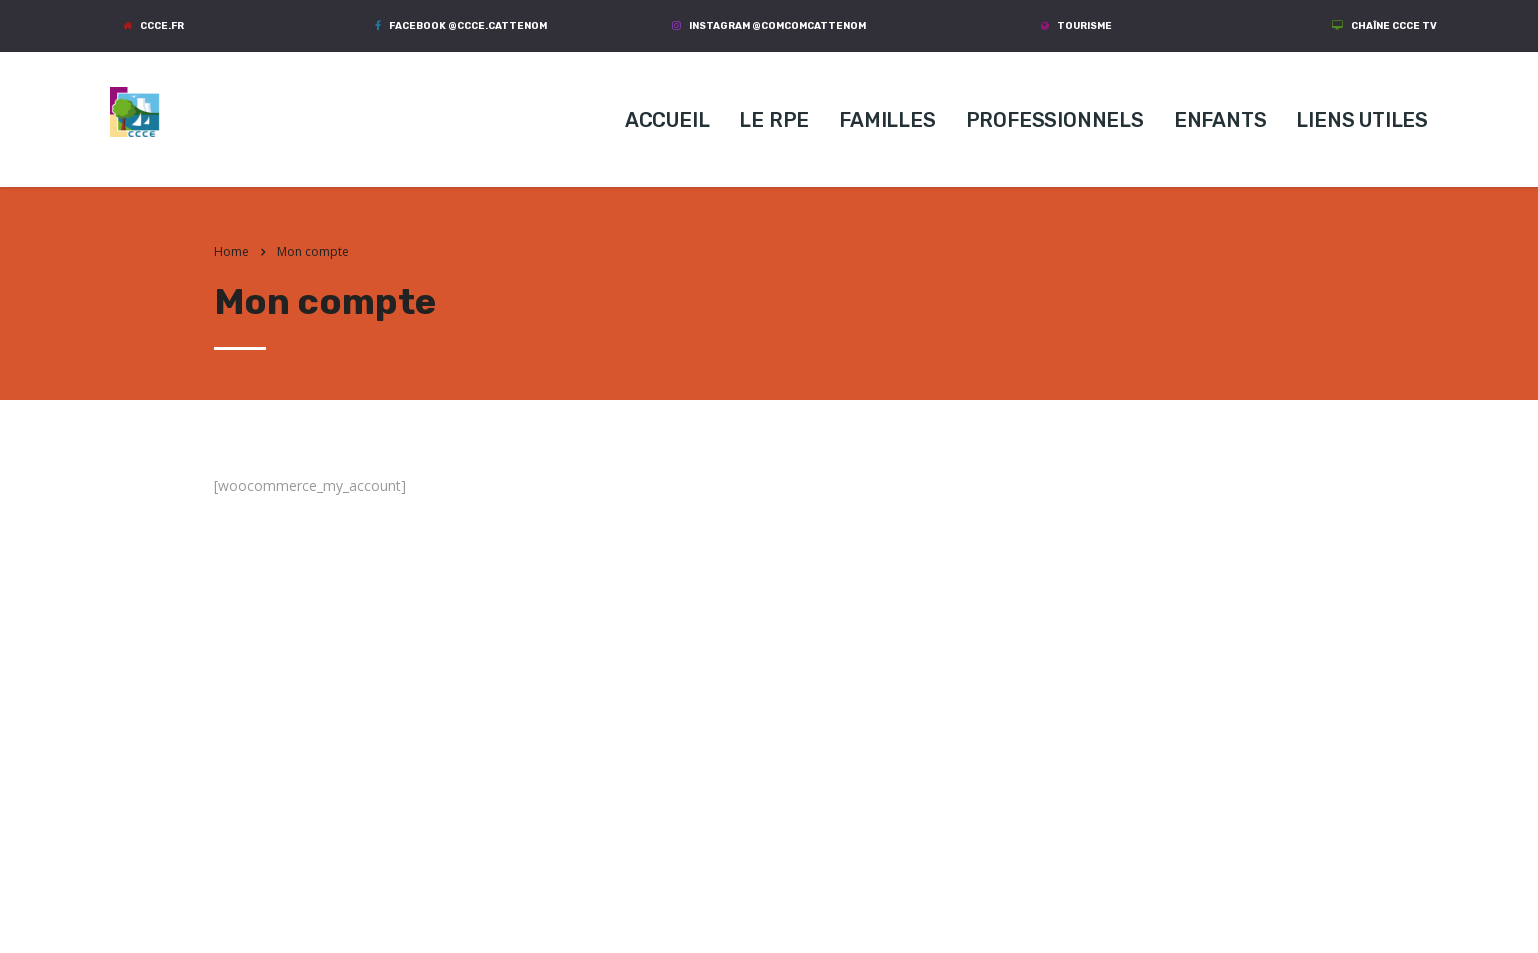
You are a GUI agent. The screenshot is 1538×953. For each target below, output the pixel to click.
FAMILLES (887, 120)
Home (231, 251)
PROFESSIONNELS (1055, 120)
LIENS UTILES (1362, 120)
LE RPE (774, 120)
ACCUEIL (667, 120)
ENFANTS (1220, 120)
